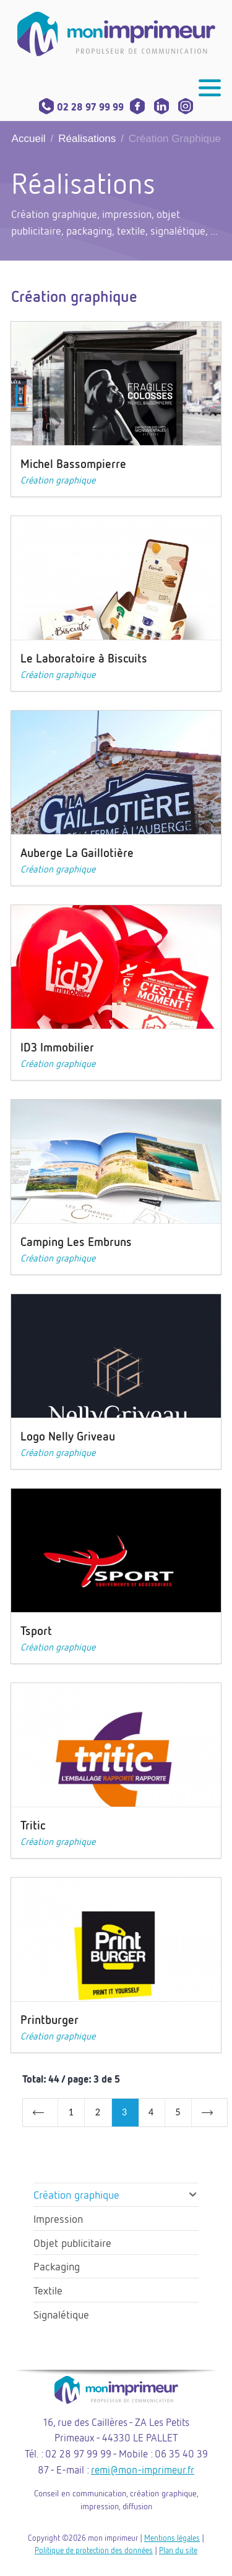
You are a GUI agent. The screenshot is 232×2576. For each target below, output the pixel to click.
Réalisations (87, 138)
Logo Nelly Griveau (67, 1436)
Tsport (36, 1630)
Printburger (49, 2019)
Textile (47, 2290)
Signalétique (61, 2314)
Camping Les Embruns (76, 1241)
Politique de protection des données (94, 2550)
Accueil (29, 138)
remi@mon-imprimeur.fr (142, 2469)
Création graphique (57, 479)
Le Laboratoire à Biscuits (83, 658)
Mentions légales (172, 2538)
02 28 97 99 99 (81, 107)
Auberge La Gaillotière (77, 852)
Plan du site (178, 2550)
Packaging (56, 2266)
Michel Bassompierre (73, 463)
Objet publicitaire (72, 2242)
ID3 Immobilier (57, 1047)
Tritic (32, 1825)
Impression (58, 2218)
